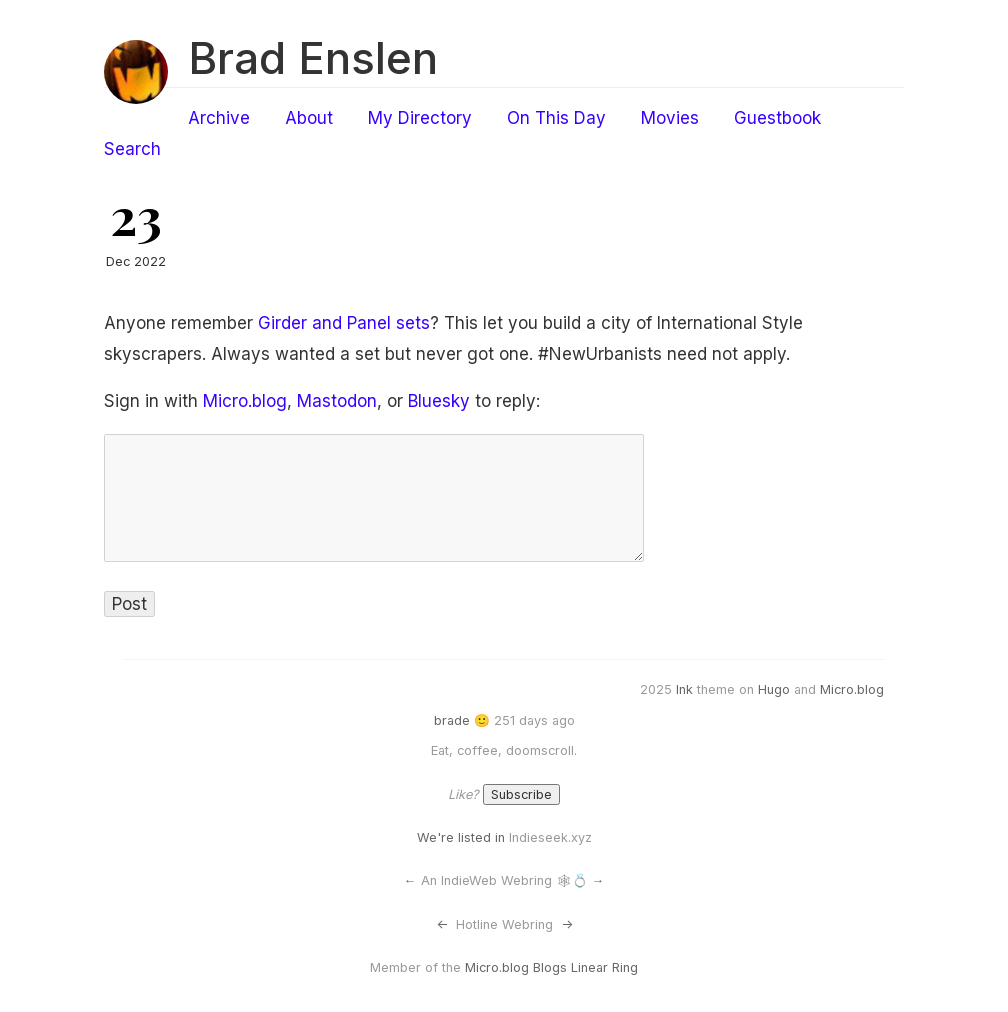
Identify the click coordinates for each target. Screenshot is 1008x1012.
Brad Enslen (313, 58)
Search (132, 149)
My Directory (420, 118)
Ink (684, 689)
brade (452, 720)
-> (567, 924)
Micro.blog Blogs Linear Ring (551, 967)
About (309, 118)
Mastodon (337, 401)
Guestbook (777, 118)
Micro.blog (245, 401)
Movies (670, 118)
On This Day (556, 118)
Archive (219, 118)
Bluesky (439, 401)
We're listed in (461, 837)
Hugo (774, 689)
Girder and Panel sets (344, 323)
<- (442, 924)
